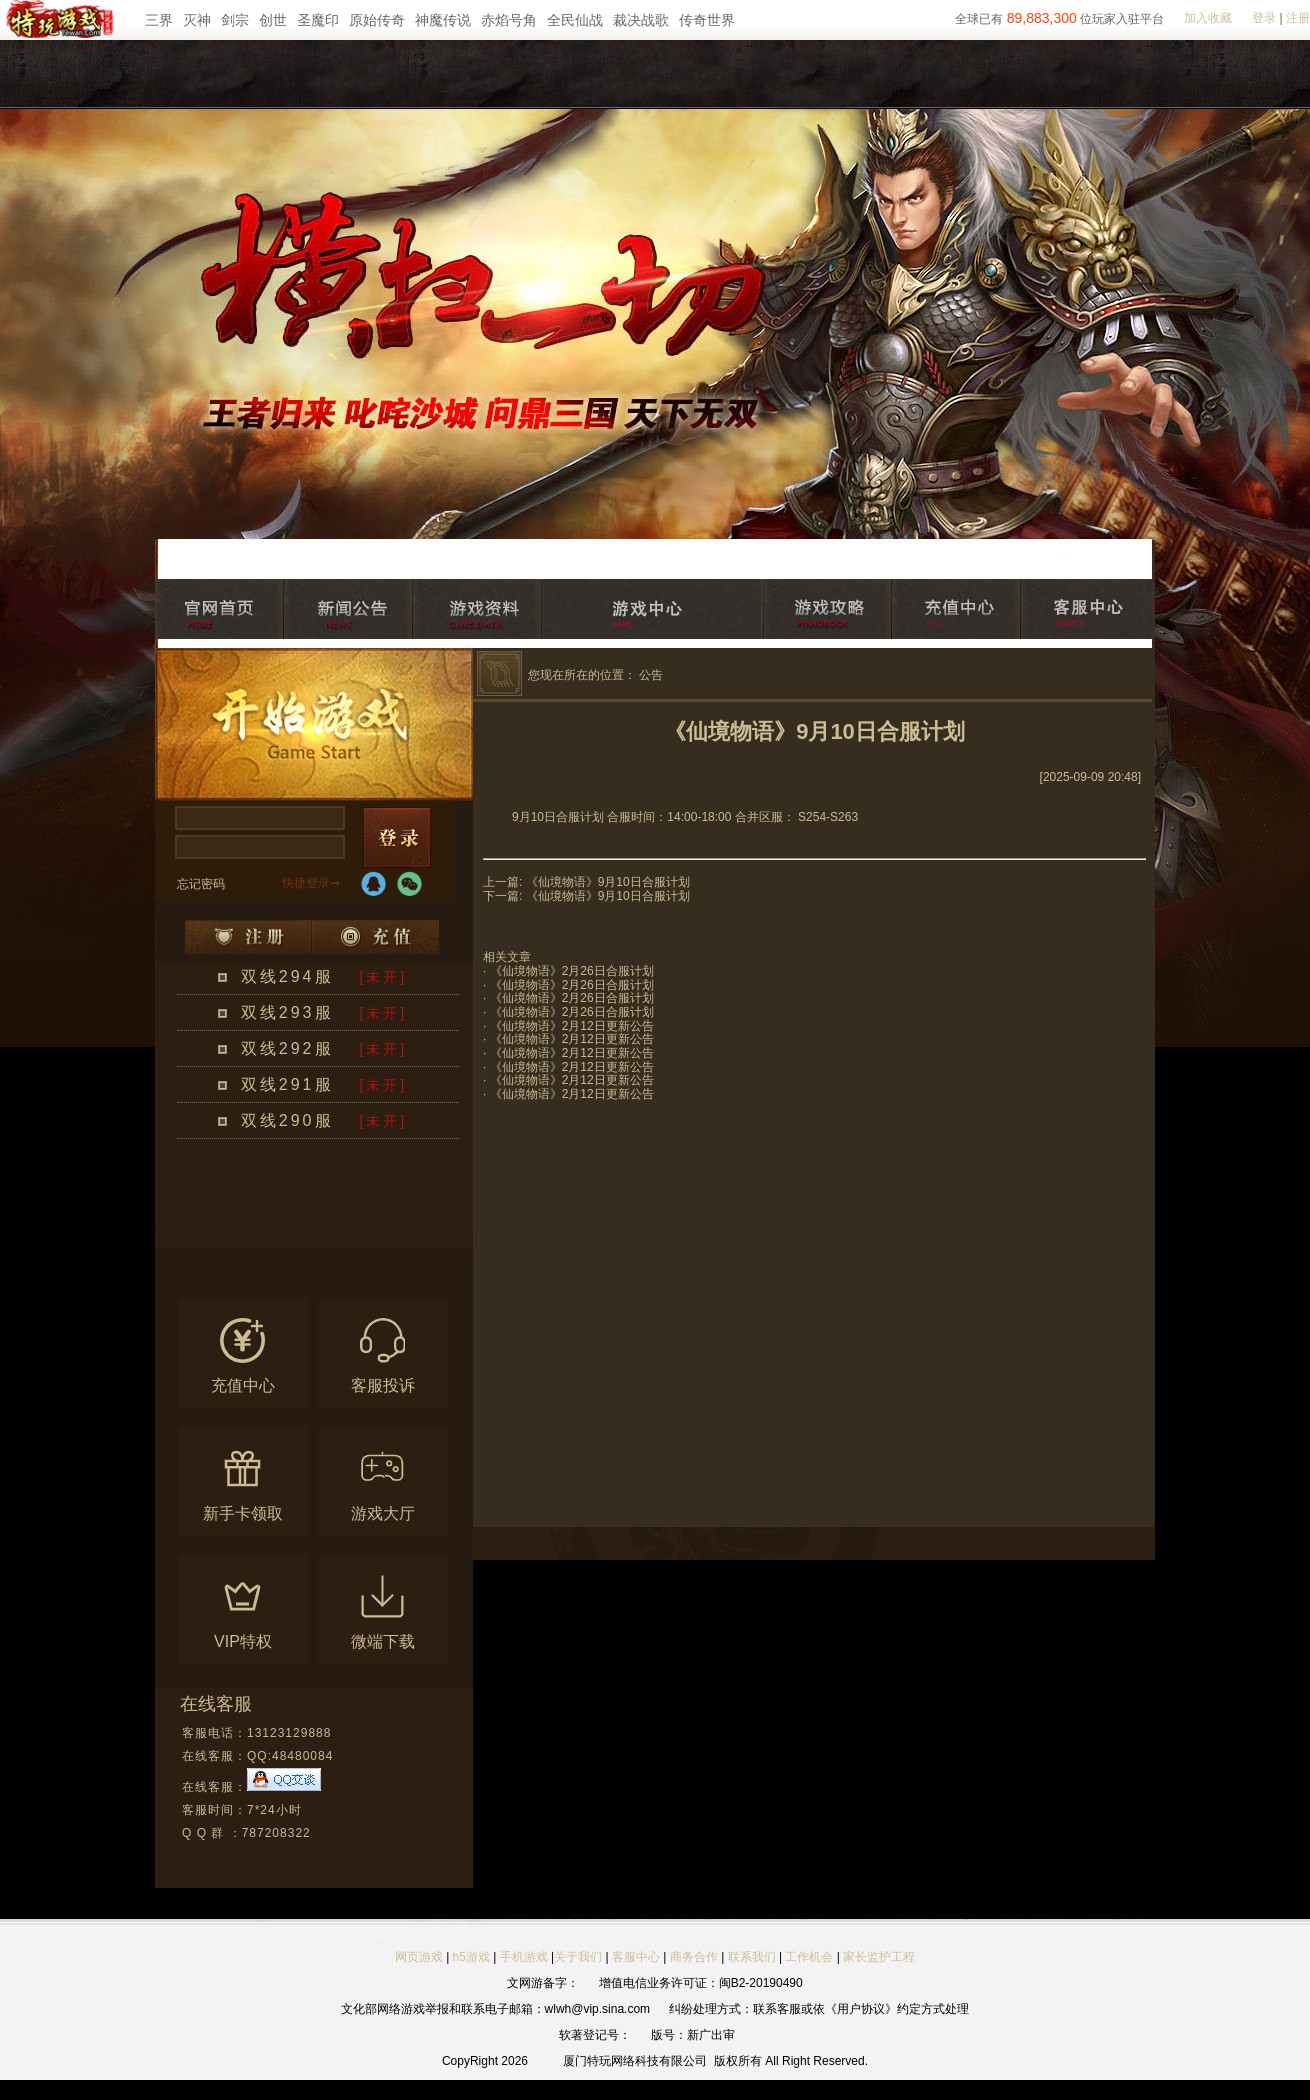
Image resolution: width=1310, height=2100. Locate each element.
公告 (651, 675)
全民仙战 (575, 20)
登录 (1264, 18)
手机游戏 (524, 1957)
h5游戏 (471, 1957)
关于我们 (578, 1957)
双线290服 (287, 1120)
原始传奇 (377, 20)
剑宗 (235, 20)
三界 (159, 20)
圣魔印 (318, 20)
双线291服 (287, 1084)
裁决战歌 (641, 20)
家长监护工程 (879, 1957)
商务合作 (694, 1957)
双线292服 (287, 1048)
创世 (273, 20)
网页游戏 (419, 1957)
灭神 (197, 20)
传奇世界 (707, 20)
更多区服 (379, 1237)
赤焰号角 (509, 20)
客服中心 (636, 1957)
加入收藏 (1208, 18)
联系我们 (753, 1957)
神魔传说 (443, 20)
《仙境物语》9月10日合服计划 (608, 882)
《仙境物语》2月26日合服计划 (572, 971)
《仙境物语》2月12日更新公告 (572, 1026)
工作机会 (809, 1957)
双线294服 (287, 976)
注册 (1298, 18)
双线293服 (287, 1012)
